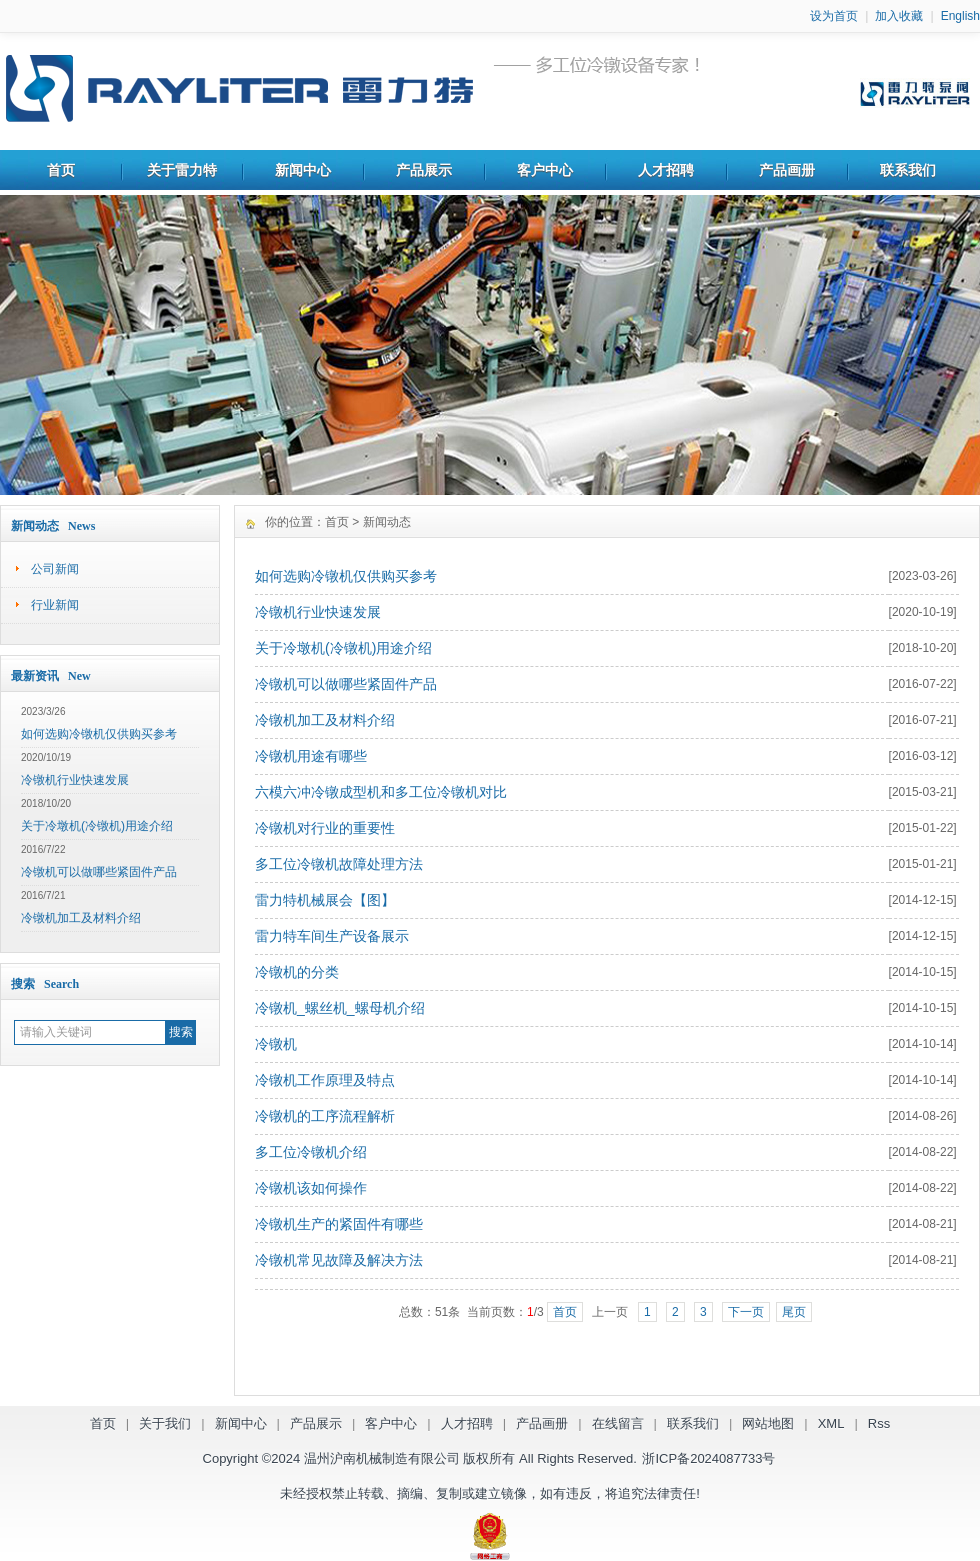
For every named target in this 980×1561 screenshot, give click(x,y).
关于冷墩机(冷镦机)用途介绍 (97, 826)
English (960, 16)
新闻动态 (387, 522)
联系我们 (908, 170)
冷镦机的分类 (297, 972)
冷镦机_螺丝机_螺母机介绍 (340, 1008)
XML (831, 1423)
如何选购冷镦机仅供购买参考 (99, 734)
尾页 (794, 1312)
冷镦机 (276, 1044)
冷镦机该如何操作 (311, 1188)
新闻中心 (303, 170)
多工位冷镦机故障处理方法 (339, 864)
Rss (879, 1423)
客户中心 (545, 170)
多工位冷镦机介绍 (311, 1152)
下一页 (746, 1312)
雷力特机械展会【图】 (325, 900)
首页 (61, 170)
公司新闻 (55, 569)
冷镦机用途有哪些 (311, 756)
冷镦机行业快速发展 (75, 780)
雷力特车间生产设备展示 (332, 936)
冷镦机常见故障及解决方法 (339, 1260)
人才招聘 (666, 170)
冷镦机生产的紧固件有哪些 (339, 1224)
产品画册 (787, 170)
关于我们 (165, 1423)
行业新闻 (55, 605)
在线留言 (618, 1423)
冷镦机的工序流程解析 (325, 1116)
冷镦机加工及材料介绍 (81, 918)
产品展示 (424, 170)
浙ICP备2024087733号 (708, 1458)
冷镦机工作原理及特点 (325, 1080)
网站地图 (768, 1423)
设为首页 (834, 16)
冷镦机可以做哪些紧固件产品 (99, 872)
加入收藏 (899, 16)
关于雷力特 (182, 170)
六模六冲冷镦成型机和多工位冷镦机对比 (381, 792)
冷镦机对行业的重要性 (325, 828)
